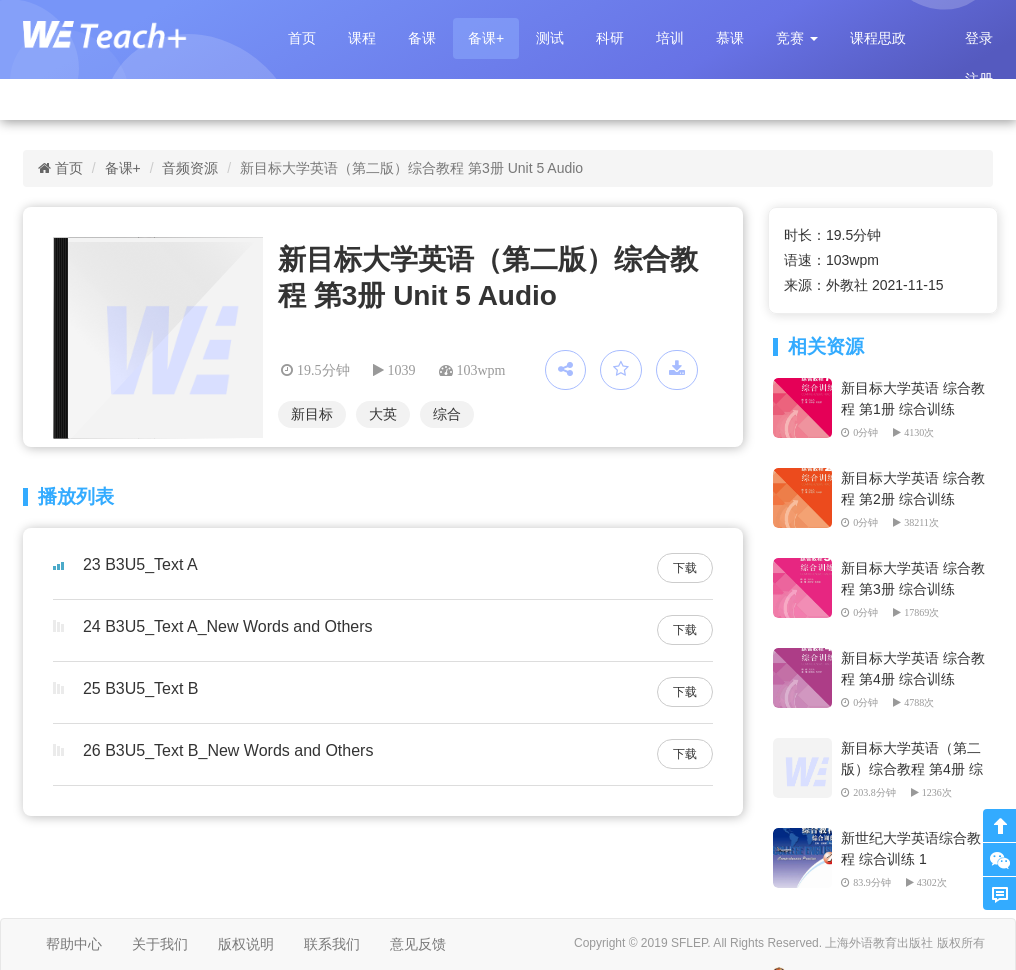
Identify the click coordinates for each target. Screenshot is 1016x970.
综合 (447, 414)
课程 (362, 38)
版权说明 (246, 944)
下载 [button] (685, 568)
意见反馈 (418, 944)
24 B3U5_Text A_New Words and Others (228, 626)
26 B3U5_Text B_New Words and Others (228, 750)
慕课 (730, 38)
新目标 (312, 414)
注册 (979, 79)
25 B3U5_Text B (141, 688)
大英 (383, 414)
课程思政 (878, 38)
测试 (550, 38)
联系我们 (332, 944)
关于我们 (160, 944)
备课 (422, 38)
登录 (979, 38)
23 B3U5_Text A (140, 564)
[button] (797, 38)
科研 (610, 38)
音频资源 (190, 168)
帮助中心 (74, 944)
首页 (302, 38)
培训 (670, 38)
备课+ (486, 38)
